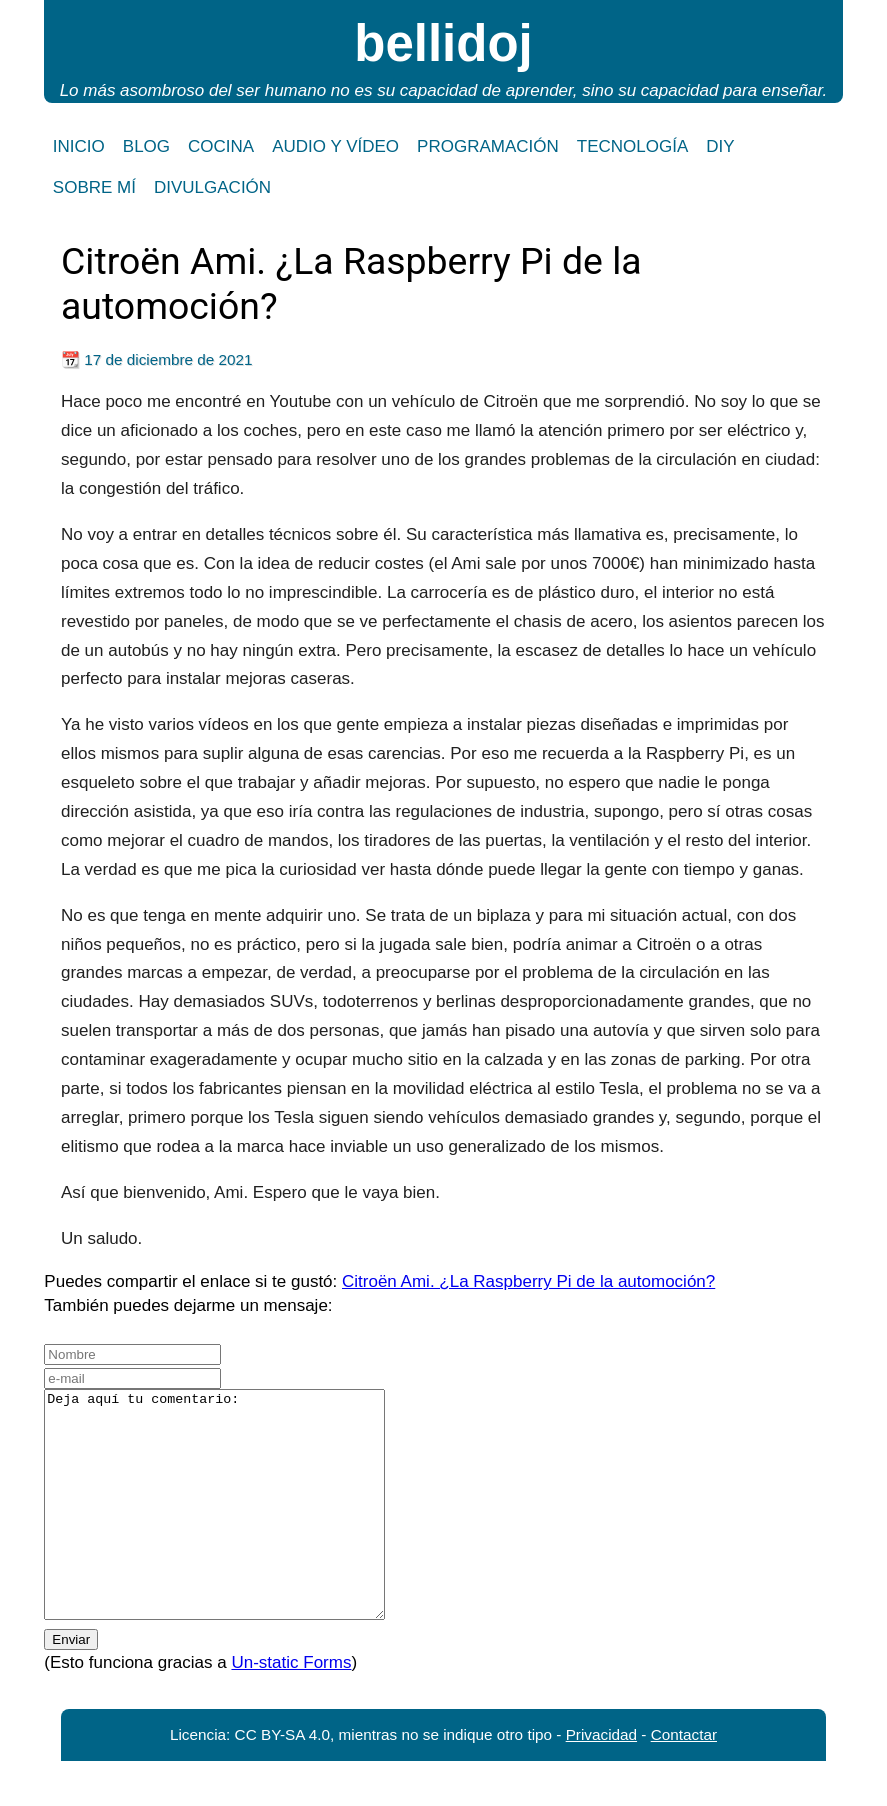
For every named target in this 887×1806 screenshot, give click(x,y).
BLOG (146, 146)
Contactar (684, 1779)
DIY (720, 146)
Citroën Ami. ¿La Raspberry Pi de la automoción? (528, 1281)
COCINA (221, 146)
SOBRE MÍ (94, 187)
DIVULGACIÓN (212, 187)
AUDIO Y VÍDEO (335, 146)
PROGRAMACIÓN (488, 146)
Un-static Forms (291, 1707)
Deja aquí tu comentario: (234, 1527)
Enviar (71, 1684)
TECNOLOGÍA (632, 146)
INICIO (79, 146)
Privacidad (601, 1779)
